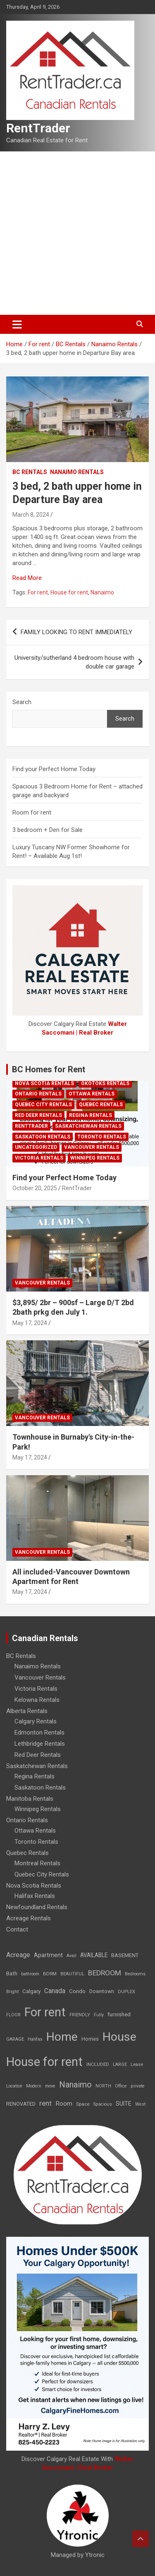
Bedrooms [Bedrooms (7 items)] (135, 1974)
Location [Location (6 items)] (14, 2086)
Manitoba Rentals (29, 1798)
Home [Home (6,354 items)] (62, 2037)
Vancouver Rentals (91, 1147)
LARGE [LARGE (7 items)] (120, 2064)
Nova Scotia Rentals (44, 1083)
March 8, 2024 (30, 514)
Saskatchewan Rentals (88, 1126)
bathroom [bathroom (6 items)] (30, 1974)
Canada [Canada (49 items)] (54, 1991)
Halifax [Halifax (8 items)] (35, 2039)
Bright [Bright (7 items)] (12, 1991)
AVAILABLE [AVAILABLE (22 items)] (93, 1955)
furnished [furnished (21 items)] (119, 2014)
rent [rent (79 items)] (45, 2103)
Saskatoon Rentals (42, 1137)
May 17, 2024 (29, 1323)
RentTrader (38, 128)
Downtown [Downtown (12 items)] (101, 1991)
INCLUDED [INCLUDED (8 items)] (97, 2064)
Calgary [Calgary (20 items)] (31, 1991)
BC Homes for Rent (48, 1069)
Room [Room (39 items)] (63, 2103)
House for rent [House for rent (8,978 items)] (44, 2062)
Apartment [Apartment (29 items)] (48, 1955)
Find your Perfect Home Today (53, 769)
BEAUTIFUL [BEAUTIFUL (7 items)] (72, 1974)
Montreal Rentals (37, 1863)
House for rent (69, 592)
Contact (17, 1929)
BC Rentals (29, 472)
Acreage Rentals (28, 1918)
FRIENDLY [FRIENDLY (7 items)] (79, 2015)
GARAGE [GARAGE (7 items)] (15, 2039)
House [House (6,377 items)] (119, 2037)
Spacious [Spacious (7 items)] (102, 2104)
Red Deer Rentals (38, 1115)
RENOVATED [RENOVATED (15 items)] (21, 2104)
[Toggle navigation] (17, 324)
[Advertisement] (77, 233)
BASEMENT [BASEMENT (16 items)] (124, 1955)
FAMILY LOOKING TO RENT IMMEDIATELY (76, 632)
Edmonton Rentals (39, 1732)
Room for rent (31, 812)
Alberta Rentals (27, 1711)
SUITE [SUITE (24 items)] (123, 2103)
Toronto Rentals (101, 1137)
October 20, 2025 (34, 1188)
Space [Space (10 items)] (83, 2104)
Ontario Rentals (38, 1094)
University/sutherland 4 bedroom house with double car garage (74, 662)
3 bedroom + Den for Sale (47, 830)
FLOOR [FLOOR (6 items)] (13, 2015)
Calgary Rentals (35, 1721)
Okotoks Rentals (105, 1083)
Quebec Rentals (101, 1104)
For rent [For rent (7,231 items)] (45, 2012)
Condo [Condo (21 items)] (77, 1991)
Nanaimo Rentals (77, 472)
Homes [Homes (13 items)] (90, 2039)
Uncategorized (36, 1147)
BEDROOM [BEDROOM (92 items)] (104, 1973)
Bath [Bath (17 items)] (11, 1973)
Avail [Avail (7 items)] (71, 1955)
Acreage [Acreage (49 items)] (18, 1955)
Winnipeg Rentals (94, 1158)
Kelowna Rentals (37, 1700)
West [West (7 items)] (140, 2104)
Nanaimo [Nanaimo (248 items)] (75, 2085)
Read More (27, 578)
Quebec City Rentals (43, 1104)
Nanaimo (102, 592)
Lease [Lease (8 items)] (137, 2064)
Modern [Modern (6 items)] (33, 2086)
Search (21, 702)
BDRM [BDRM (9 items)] (50, 1974)
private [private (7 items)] (138, 2086)
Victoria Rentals (39, 1158)
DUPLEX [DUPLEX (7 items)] (126, 1991)
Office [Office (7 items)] (121, 2086)
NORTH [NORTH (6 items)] (103, 2086)
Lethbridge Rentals (39, 1743)
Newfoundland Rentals (36, 1907)
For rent (38, 592)
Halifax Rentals (34, 1896)
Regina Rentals (90, 1115)
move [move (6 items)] (50, 2086)
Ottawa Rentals (91, 1094)
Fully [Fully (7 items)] (99, 2015)
